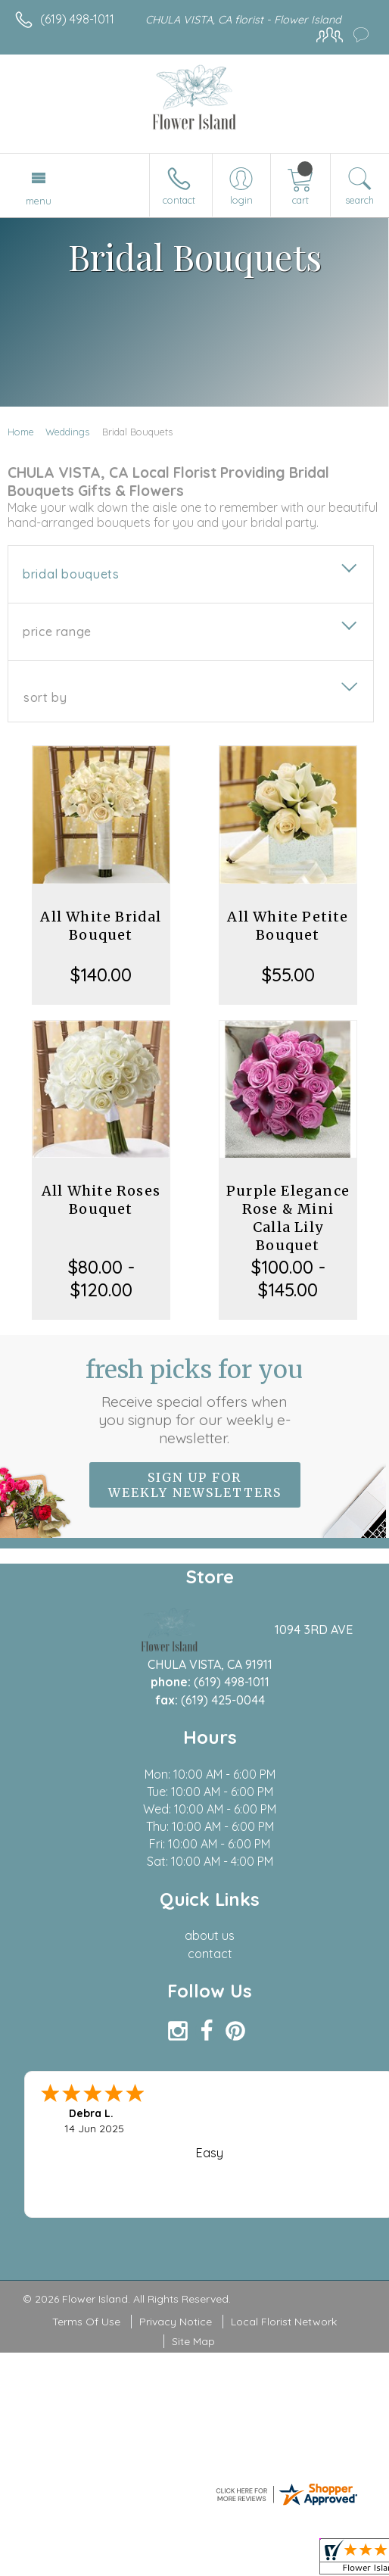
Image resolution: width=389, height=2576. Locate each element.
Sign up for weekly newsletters (195, 1485)
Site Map (193, 2341)
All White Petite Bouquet (287, 925)
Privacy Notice (175, 2321)
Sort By (45, 697)
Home (21, 432)
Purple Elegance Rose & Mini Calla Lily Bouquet (288, 1218)
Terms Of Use (86, 2321)
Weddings (67, 432)
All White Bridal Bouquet (100, 925)
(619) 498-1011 (77, 19)
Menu (38, 201)
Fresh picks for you (194, 1401)
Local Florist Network (284, 2321)
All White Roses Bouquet (101, 1200)
